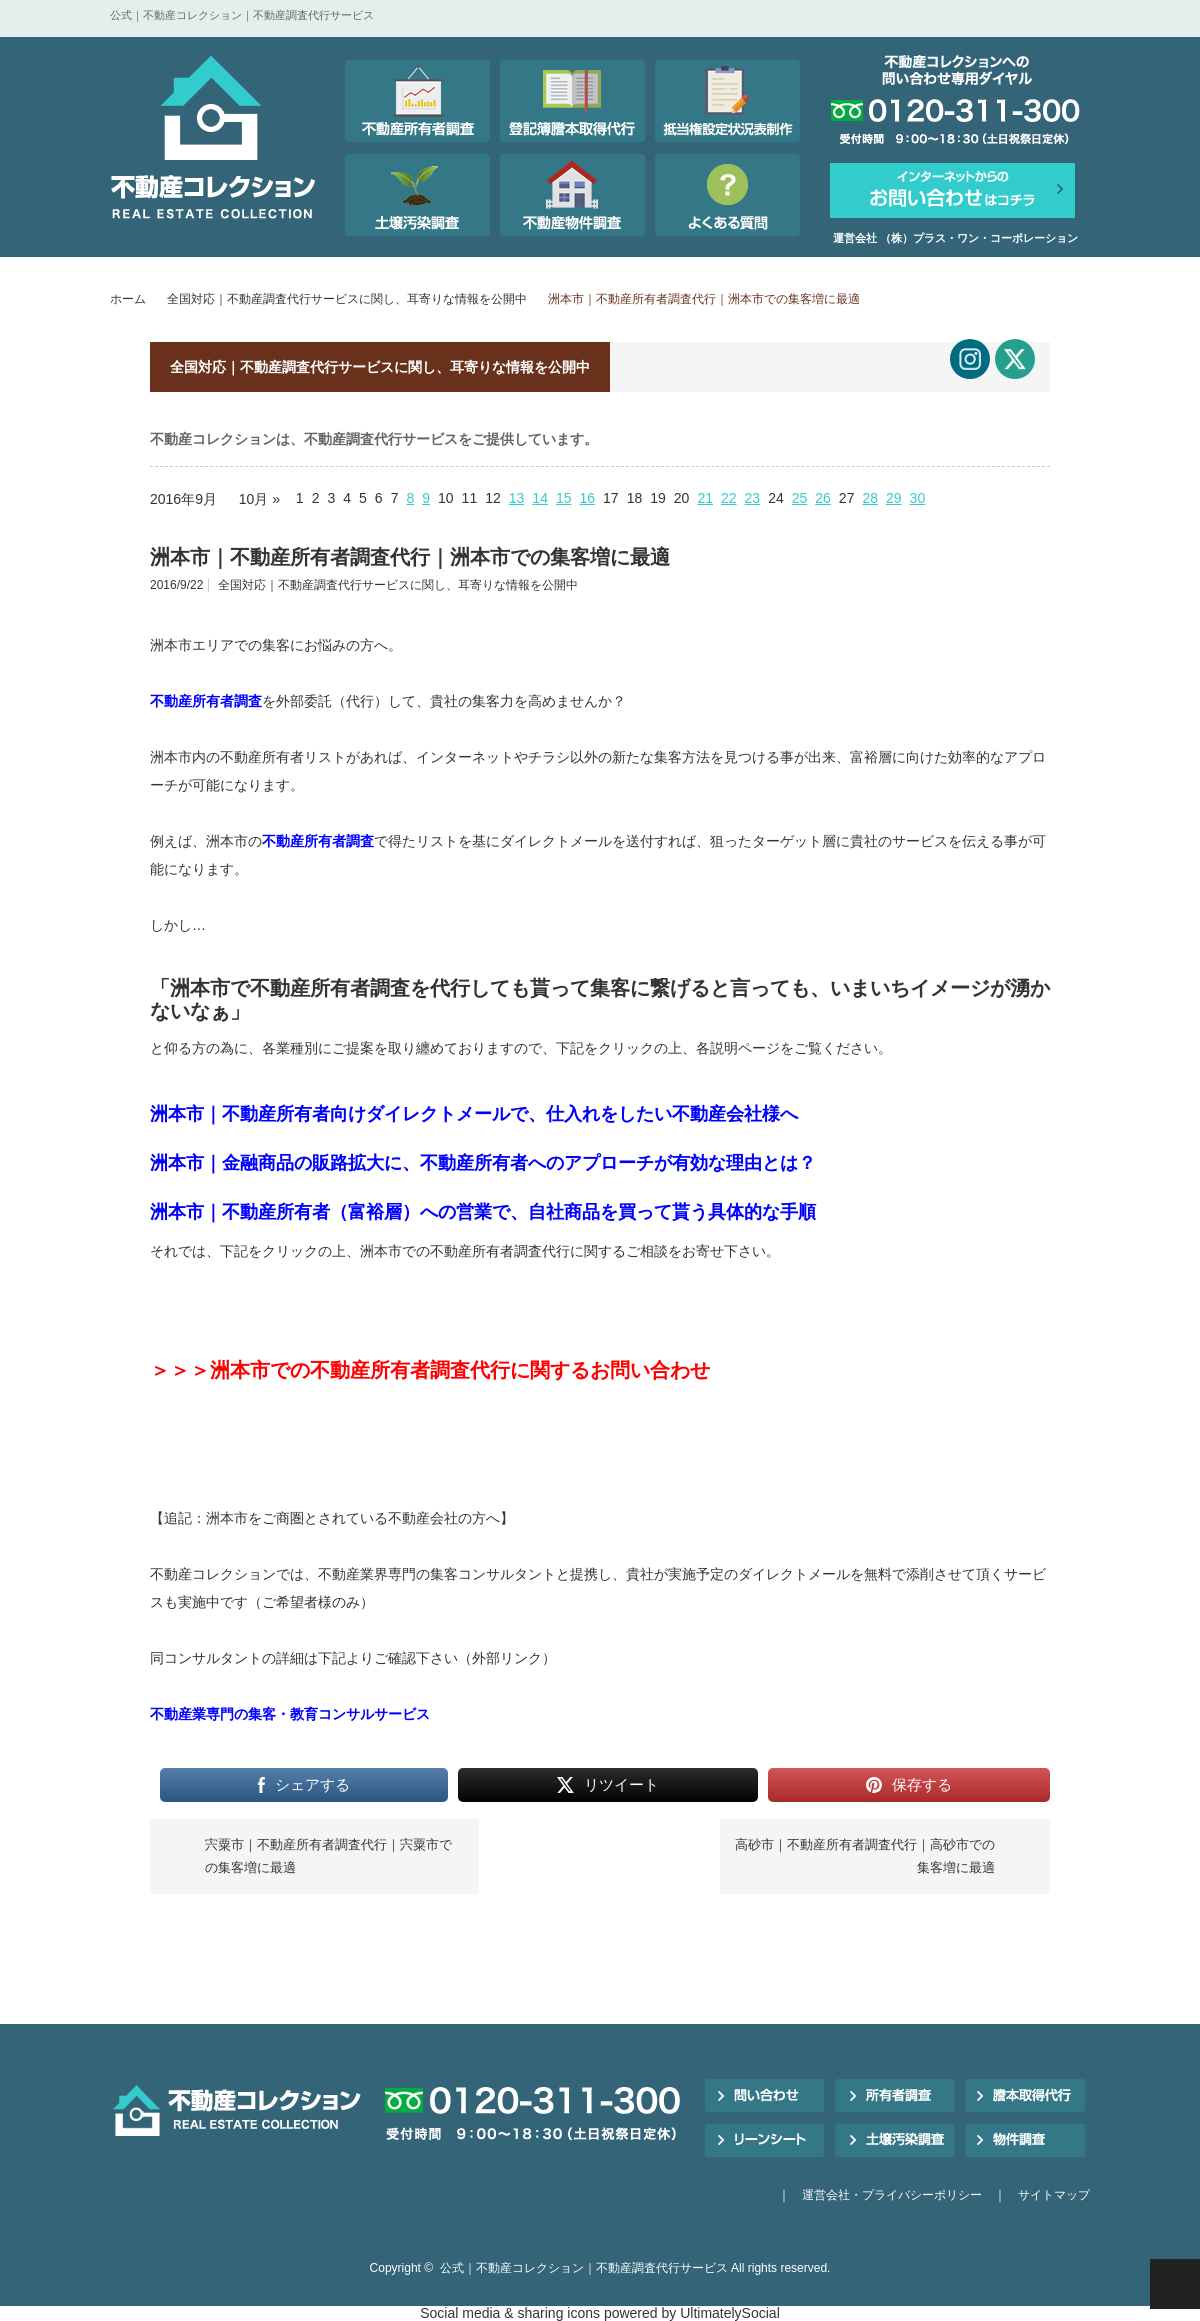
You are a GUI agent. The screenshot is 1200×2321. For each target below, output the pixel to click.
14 (540, 498)
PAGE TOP (1175, 2284)
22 (729, 498)
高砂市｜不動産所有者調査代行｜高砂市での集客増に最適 (865, 1855)
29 (894, 498)
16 (588, 498)
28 (870, 498)
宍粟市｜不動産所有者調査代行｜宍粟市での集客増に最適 (328, 1855)
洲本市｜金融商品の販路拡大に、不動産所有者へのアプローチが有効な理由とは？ (483, 1163)
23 (753, 498)
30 (918, 498)
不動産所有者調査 (206, 701)
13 (517, 498)
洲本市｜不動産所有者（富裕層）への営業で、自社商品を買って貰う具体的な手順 (483, 1212)
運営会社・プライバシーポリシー (892, 2195)
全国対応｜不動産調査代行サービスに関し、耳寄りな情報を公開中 (347, 299)
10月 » (259, 499)
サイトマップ (1054, 2195)
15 (564, 498)
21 (705, 498)
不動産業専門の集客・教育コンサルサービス (290, 1714)
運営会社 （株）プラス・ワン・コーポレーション (955, 238)
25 (800, 498)
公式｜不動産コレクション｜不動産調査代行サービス (584, 2268)
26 (823, 498)
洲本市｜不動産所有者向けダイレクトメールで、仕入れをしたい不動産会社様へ (474, 1114)
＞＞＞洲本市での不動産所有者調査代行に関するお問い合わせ (430, 1370)
